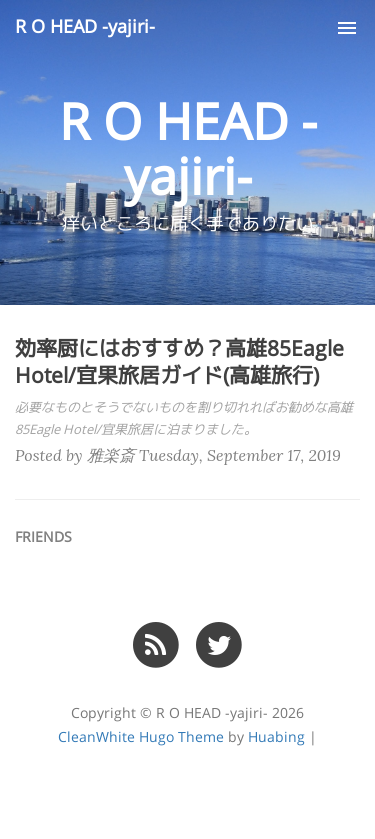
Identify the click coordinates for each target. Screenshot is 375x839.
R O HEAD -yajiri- (85, 27)
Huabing (276, 737)
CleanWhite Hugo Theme (141, 737)
